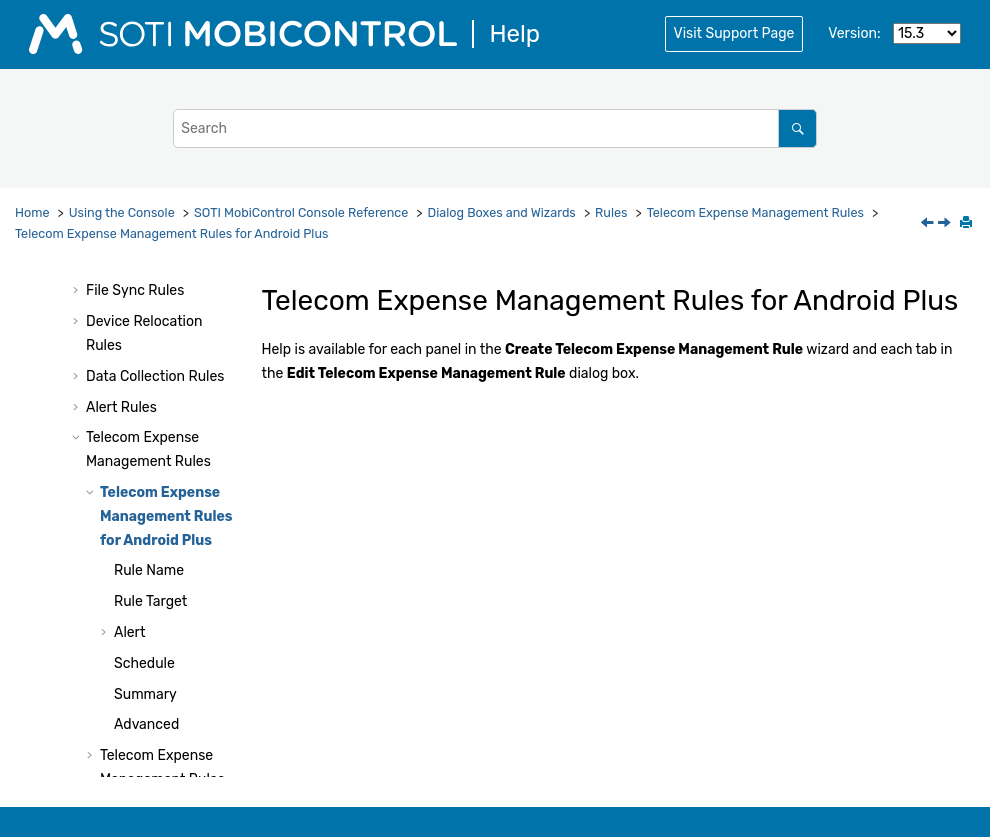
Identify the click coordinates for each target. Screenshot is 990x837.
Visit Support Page (734, 33)
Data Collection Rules (155, 376)
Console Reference (301, 212)
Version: (854, 33)
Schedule (144, 663)
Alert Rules (121, 407)
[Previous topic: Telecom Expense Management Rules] (929, 224)
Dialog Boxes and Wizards (502, 212)
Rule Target (150, 601)
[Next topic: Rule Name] (946, 224)
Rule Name (149, 570)
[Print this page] (968, 224)
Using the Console (122, 212)
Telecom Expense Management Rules (755, 212)
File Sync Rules (135, 290)
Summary (145, 694)
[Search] (797, 128)
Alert (129, 632)
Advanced (146, 724)
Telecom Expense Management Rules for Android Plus (171, 233)
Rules (611, 212)
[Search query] (495, 128)
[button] (78, 291)
